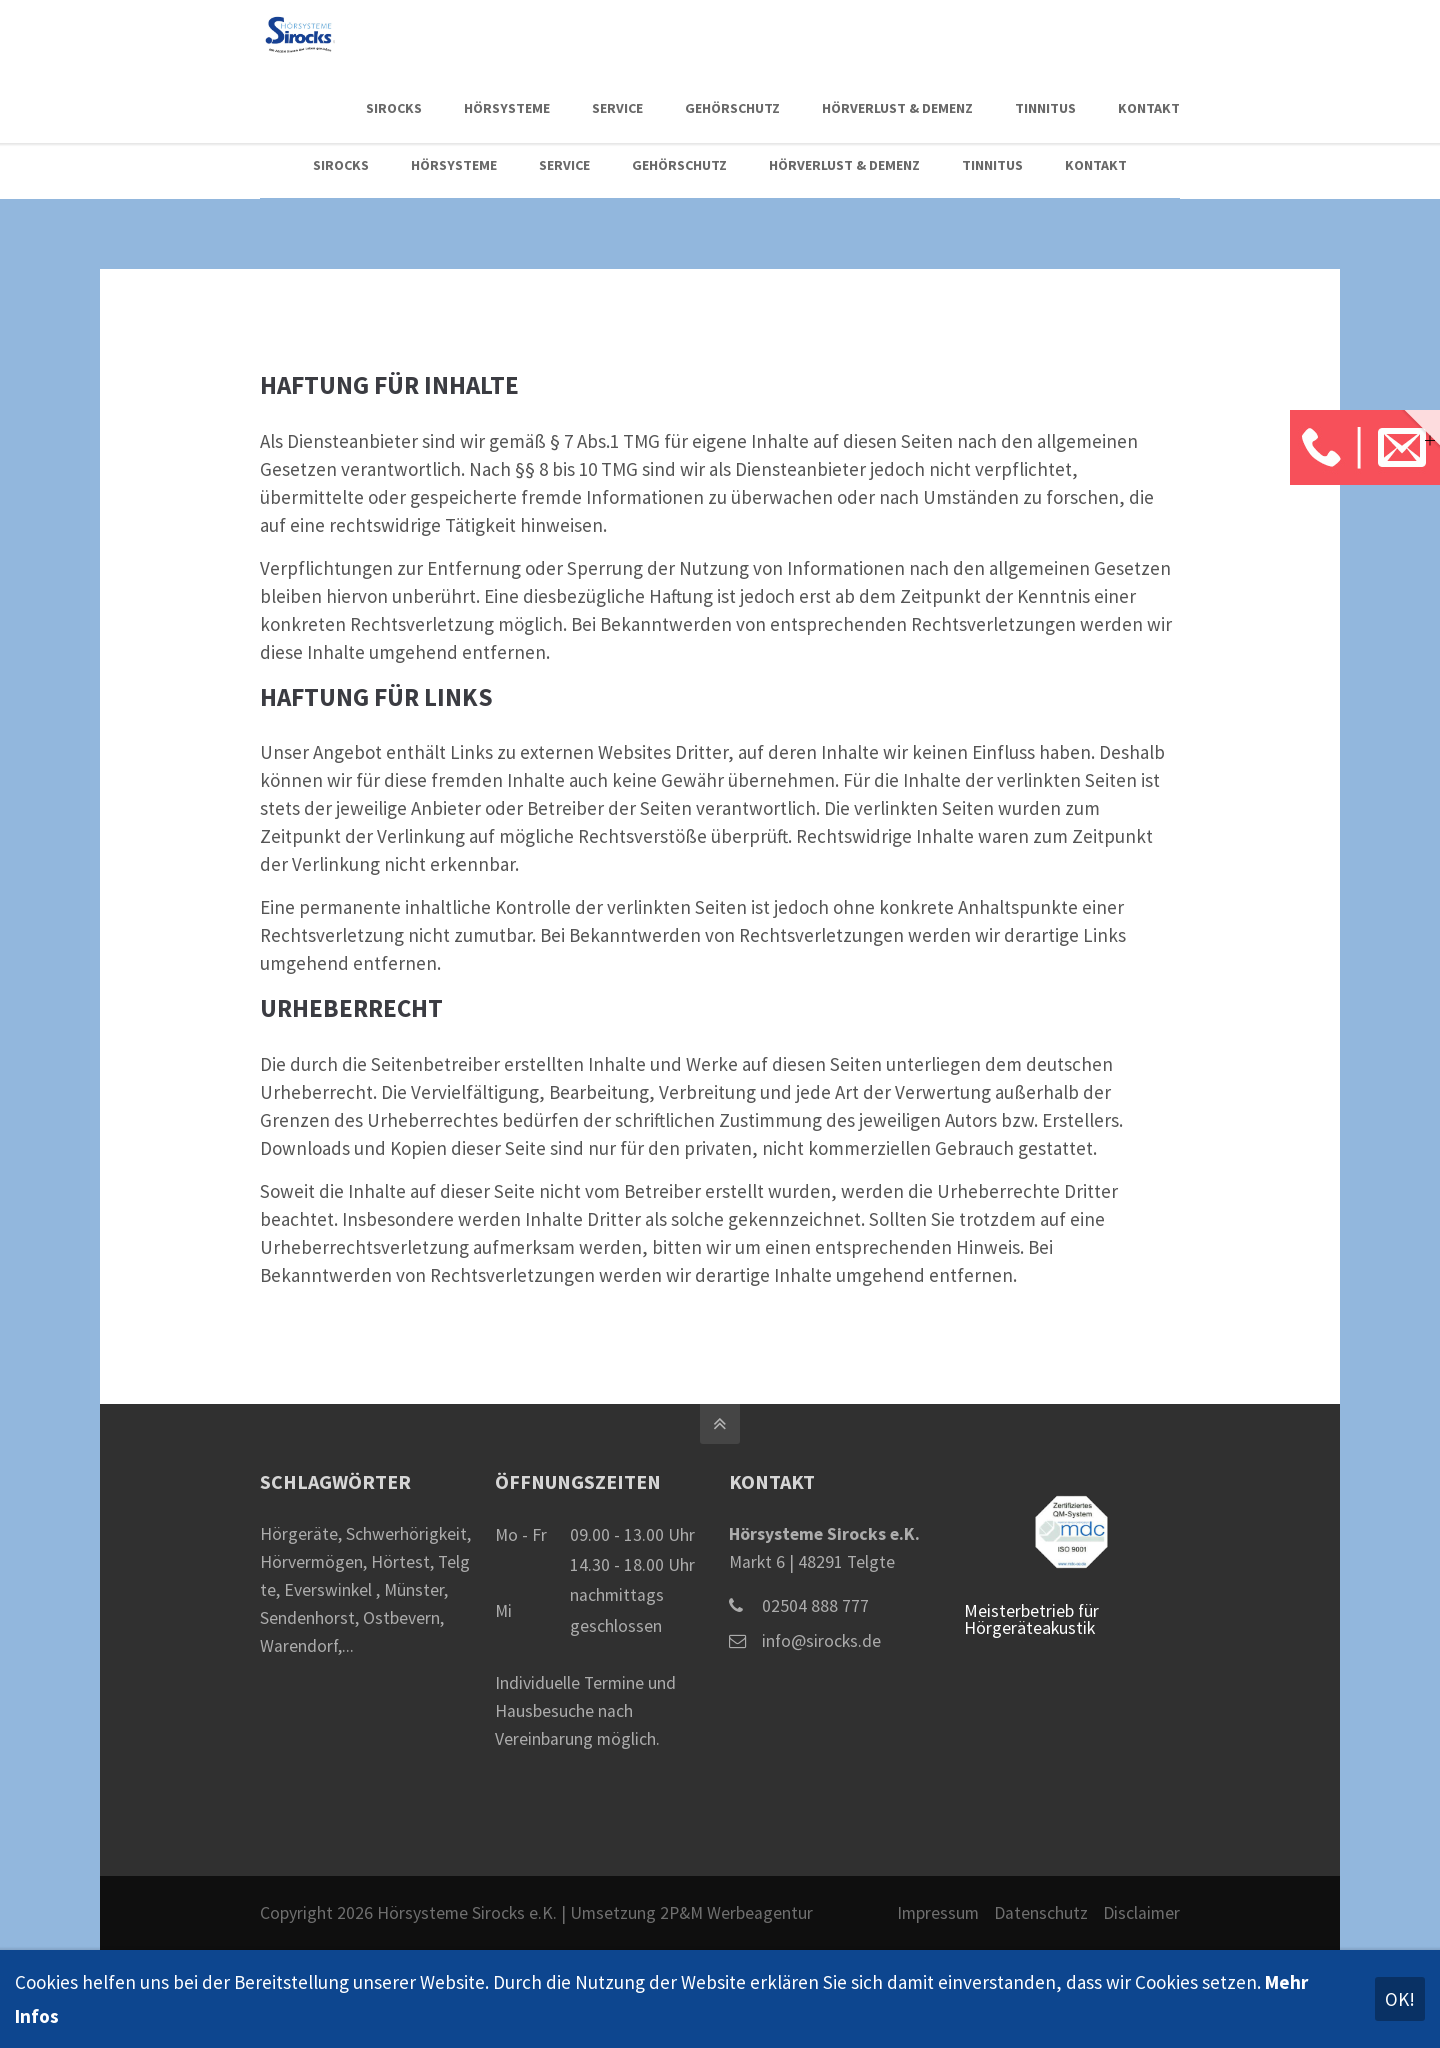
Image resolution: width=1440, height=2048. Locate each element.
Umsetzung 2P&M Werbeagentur (691, 1913)
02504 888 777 (815, 1606)
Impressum (938, 1913)
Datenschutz (1041, 1913)
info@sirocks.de (821, 1641)
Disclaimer (1141, 1913)
